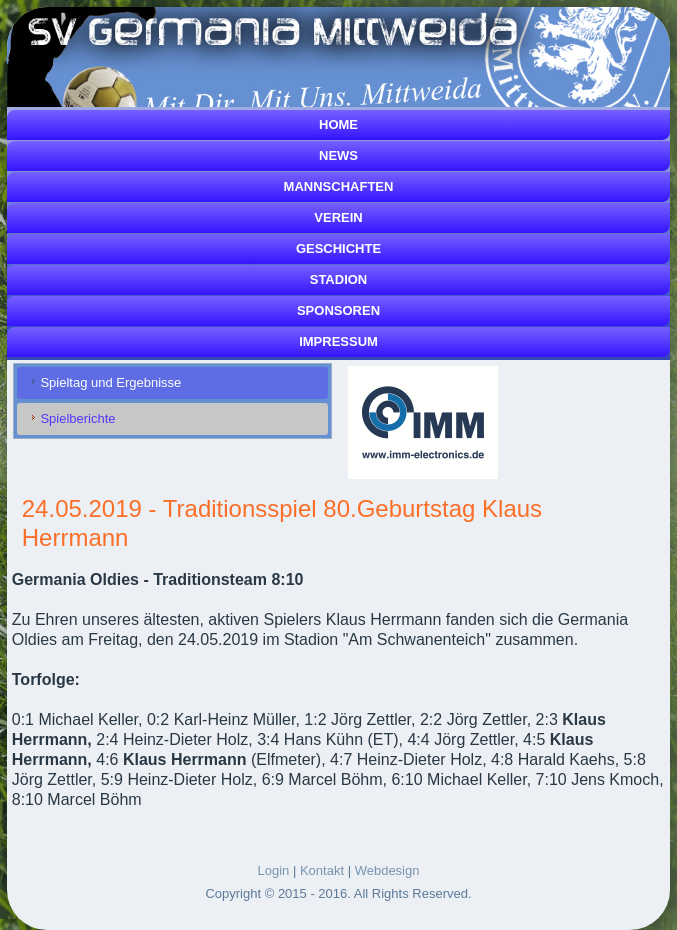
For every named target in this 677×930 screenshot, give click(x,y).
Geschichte (338, 248)
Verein (338, 217)
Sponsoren (338, 310)
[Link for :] (423, 422)
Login (274, 870)
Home (338, 124)
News (338, 155)
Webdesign (387, 870)
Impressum (338, 341)
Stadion (339, 279)
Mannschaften (339, 186)
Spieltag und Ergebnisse (110, 382)
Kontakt (322, 870)
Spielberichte (77, 418)
